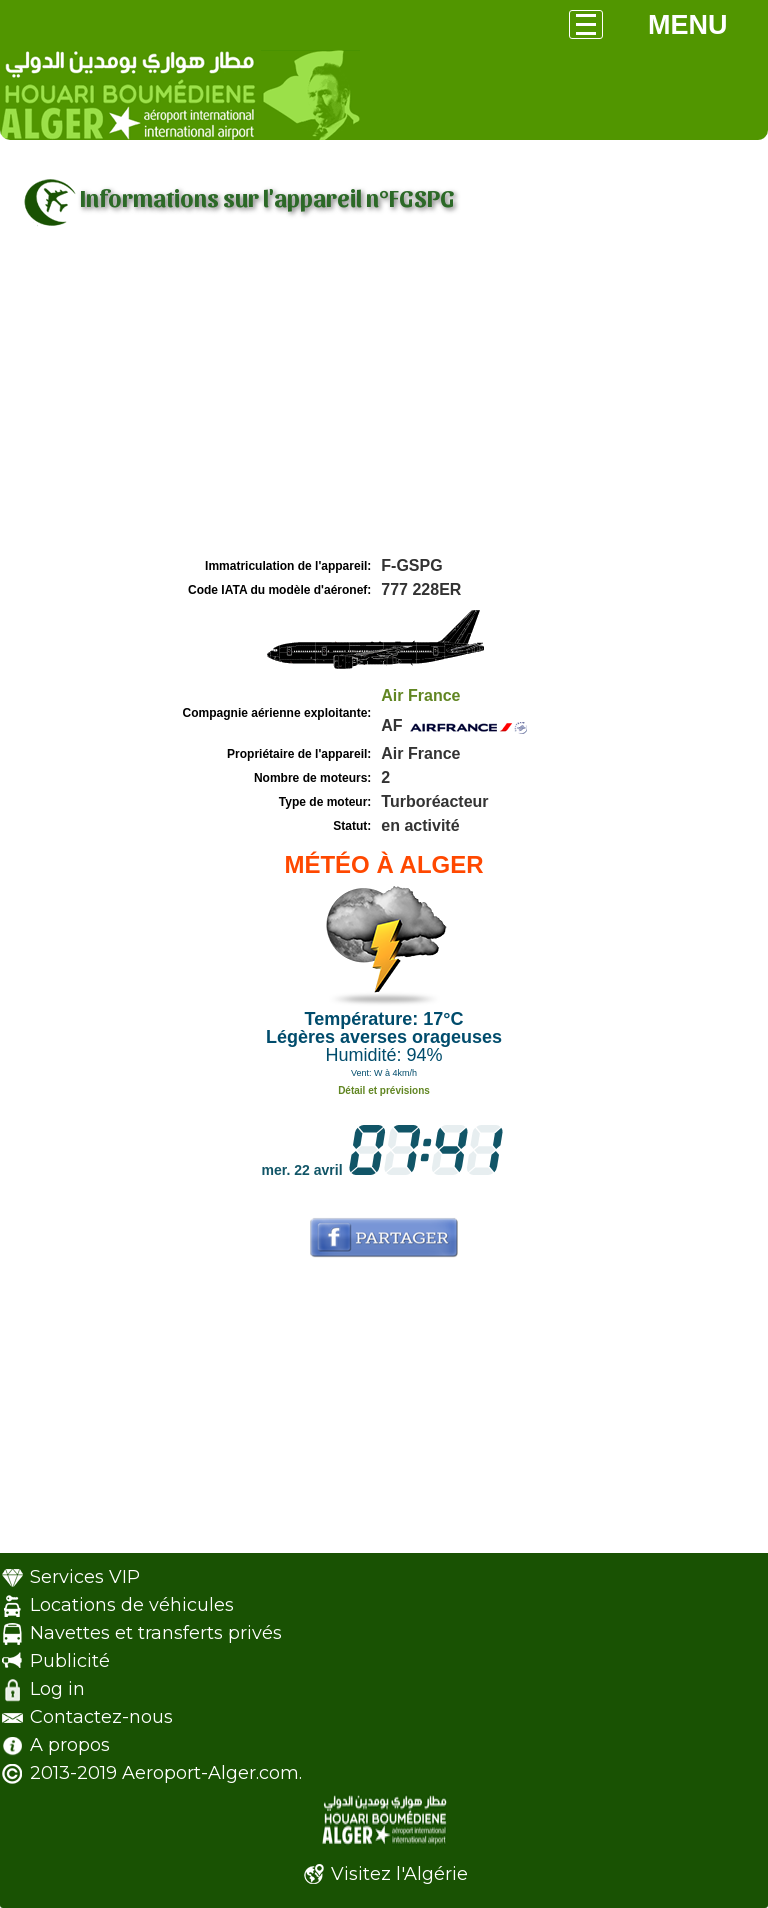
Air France (420, 695)
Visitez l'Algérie (399, 1874)
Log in (57, 1689)
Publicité (70, 1661)
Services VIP (85, 1577)
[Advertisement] (384, 403)
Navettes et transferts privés (156, 1633)
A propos (70, 1745)
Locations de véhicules (132, 1605)
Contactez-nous (101, 1717)
